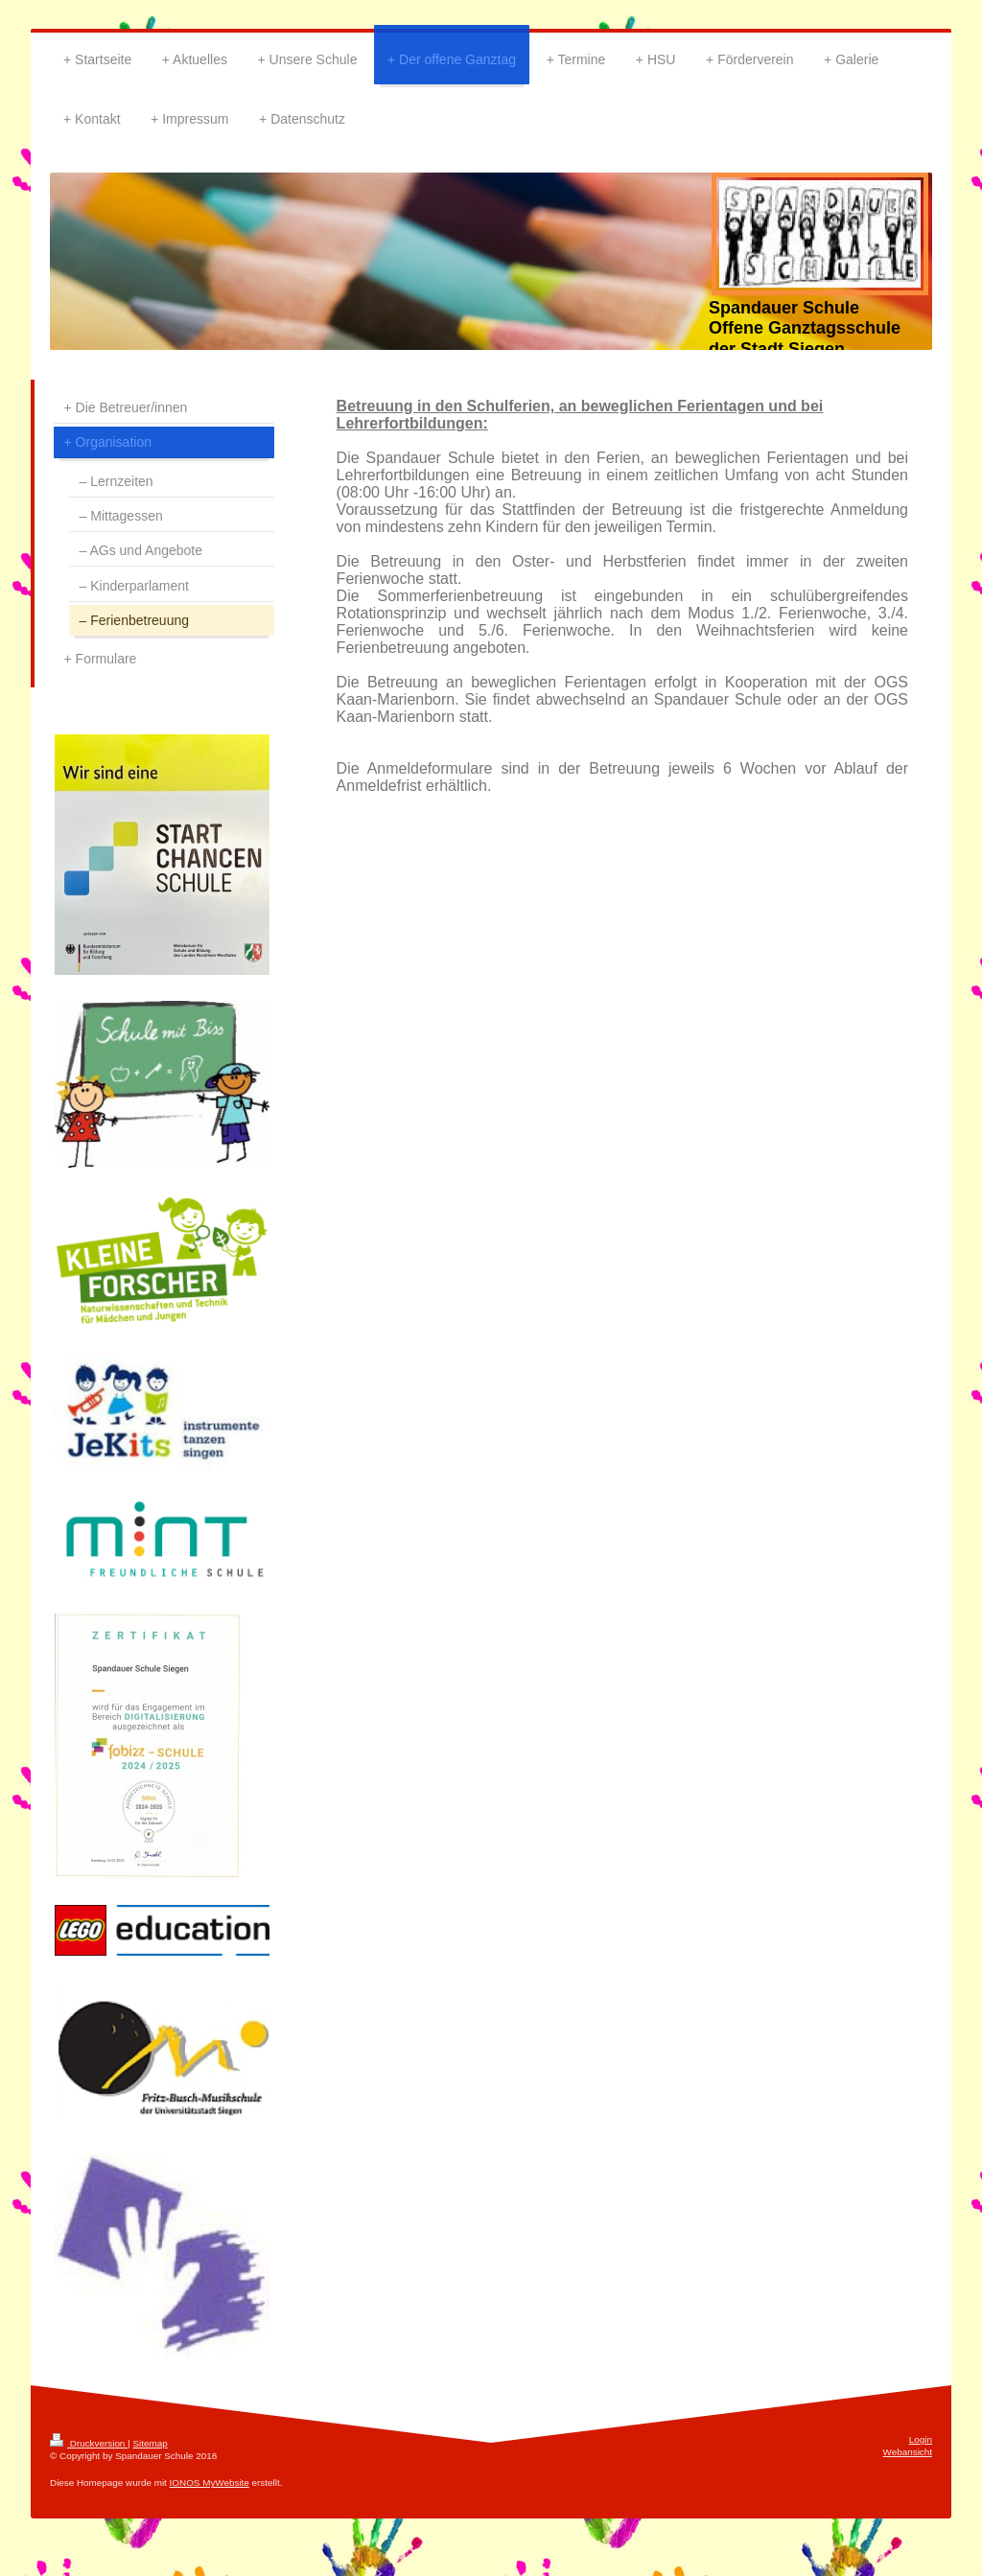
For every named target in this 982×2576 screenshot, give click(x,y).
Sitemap (149, 2443)
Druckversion (89, 2443)
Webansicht (907, 2452)
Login (920, 2439)
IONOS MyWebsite (209, 2482)
